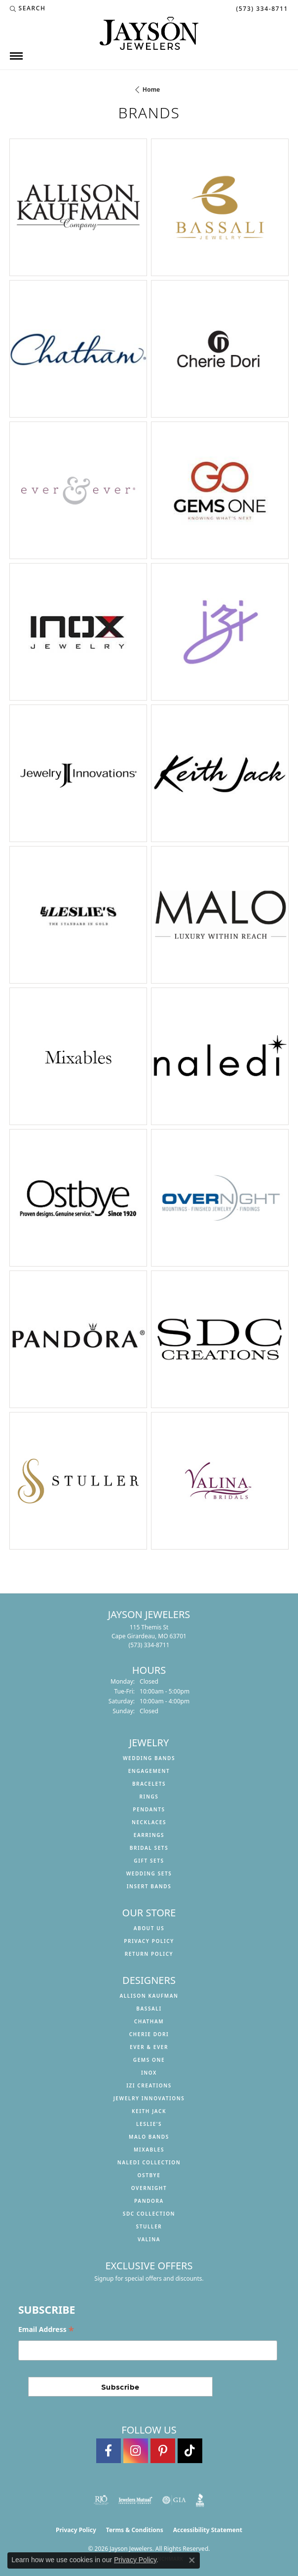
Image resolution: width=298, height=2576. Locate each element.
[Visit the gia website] (174, 2500)
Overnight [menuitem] (149, 2188)
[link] (261, 8)
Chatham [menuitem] (149, 2021)
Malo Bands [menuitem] (149, 2136)
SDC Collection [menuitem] (149, 2213)
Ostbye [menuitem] (149, 2175)
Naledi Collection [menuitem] (149, 2162)
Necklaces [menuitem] (149, 1822)
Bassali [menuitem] (148, 2008)
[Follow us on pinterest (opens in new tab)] (162, 2450)
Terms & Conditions (134, 2530)
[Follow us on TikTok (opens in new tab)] (190, 2450)
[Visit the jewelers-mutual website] (135, 2500)
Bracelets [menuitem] (149, 1783)
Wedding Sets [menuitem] (149, 1873)
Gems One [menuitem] (149, 2059)
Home (151, 89)
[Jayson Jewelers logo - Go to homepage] (149, 33)
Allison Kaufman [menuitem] (148, 1995)
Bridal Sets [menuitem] (149, 1847)
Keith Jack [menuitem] (149, 2111)
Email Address (46, 2329)
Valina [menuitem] (149, 2239)
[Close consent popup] (192, 2560)
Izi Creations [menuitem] (149, 2085)
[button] (28, 8)
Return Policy (149, 1953)
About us (149, 1928)
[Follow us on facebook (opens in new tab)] (108, 2450)
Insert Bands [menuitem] (149, 1886)
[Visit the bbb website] (200, 2500)
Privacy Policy (149, 1941)
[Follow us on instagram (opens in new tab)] (135, 2450)
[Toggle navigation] (16, 56)
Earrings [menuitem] (149, 1835)
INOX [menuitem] (149, 2072)
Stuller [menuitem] (149, 2226)
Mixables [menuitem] (149, 2149)
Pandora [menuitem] (149, 2200)
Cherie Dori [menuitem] (149, 2034)
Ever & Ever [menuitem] (149, 2047)
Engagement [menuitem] (149, 1770)
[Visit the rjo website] (101, 2500)
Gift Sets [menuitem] (149, 1860)
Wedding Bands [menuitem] (149, 1758)
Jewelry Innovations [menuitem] (149, 2098)
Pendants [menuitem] (149, 1809)
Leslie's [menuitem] (149, 2123)
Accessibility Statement (207, 2530)
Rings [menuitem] (149, 1796)
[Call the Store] (149, 1645)
